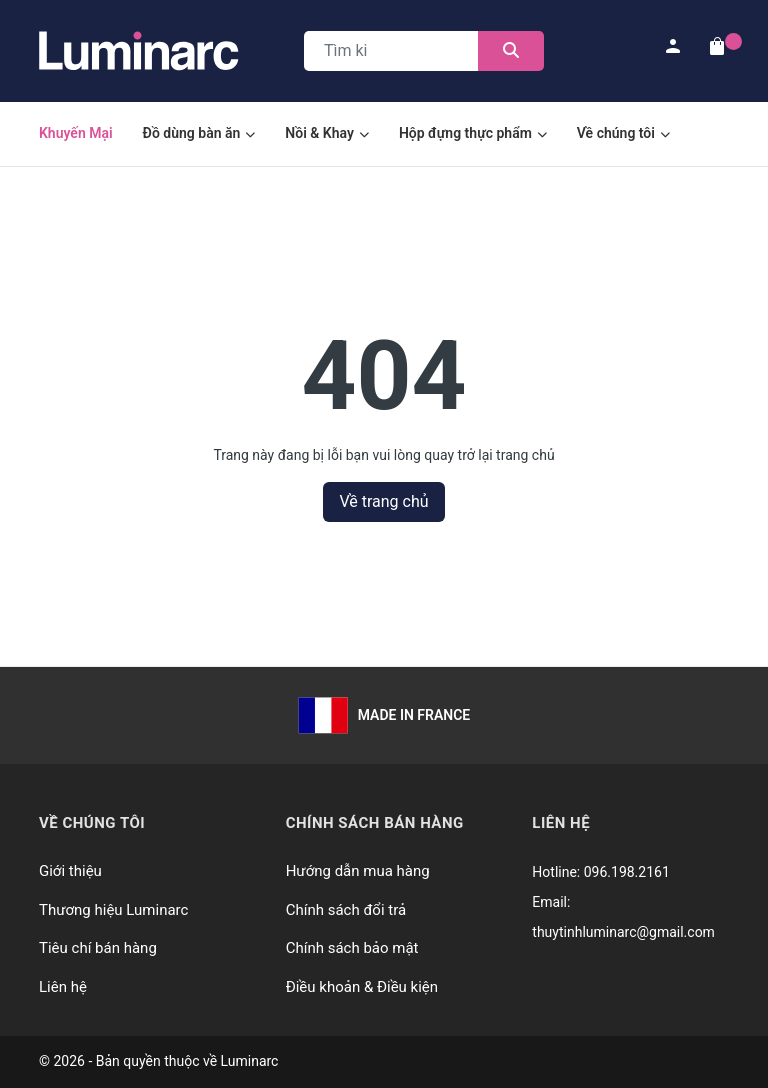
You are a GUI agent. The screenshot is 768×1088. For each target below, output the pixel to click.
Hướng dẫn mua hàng (358, 871)
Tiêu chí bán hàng (98, 948)
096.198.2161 (627, 872)
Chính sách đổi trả (346, 910)
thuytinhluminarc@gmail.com (623, 932)
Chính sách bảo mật (352, 948)
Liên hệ (63, 987)
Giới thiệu (70, 871)
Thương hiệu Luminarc (113, 910)
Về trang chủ (383, 501)
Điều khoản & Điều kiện (362, 987)
